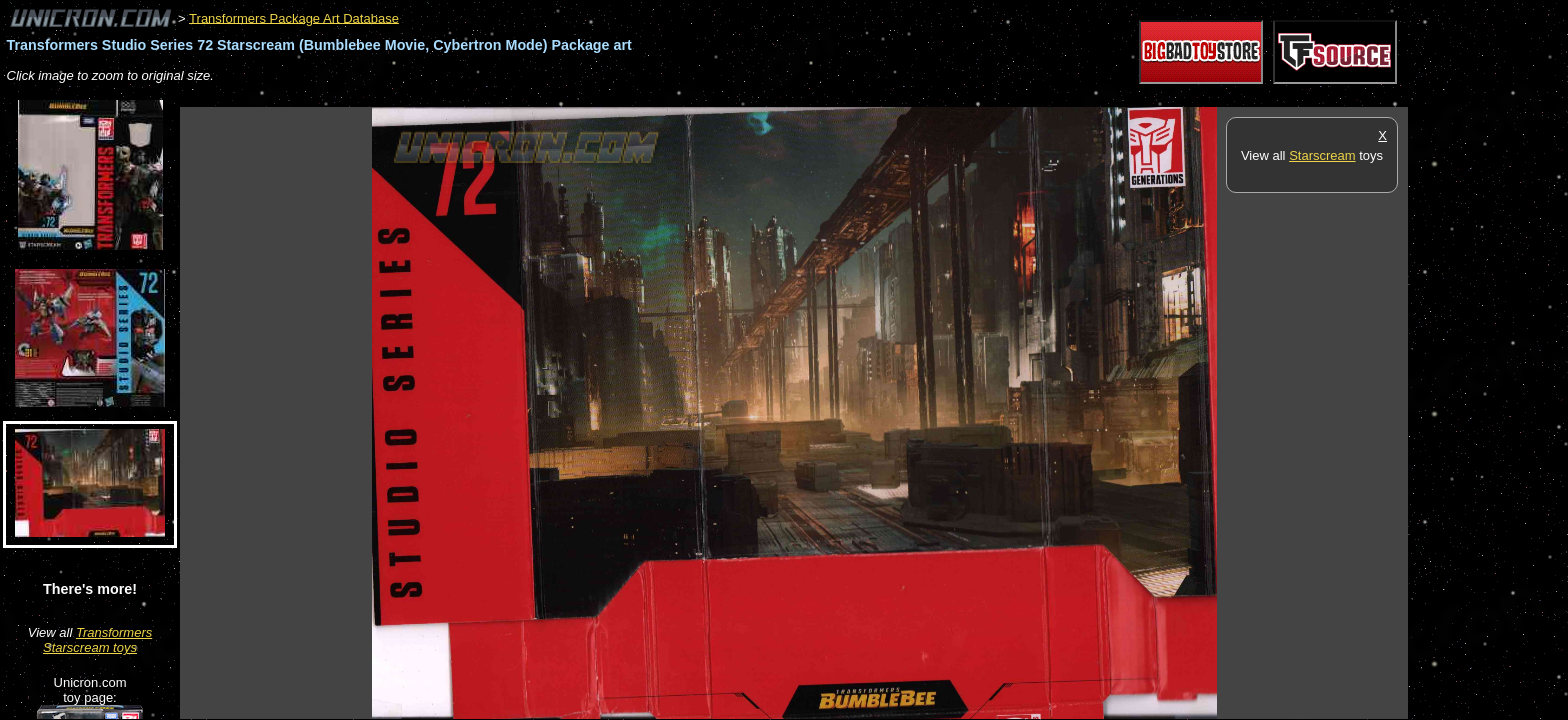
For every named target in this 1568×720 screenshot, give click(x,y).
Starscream (1322, 155)
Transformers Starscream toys (97, 640)
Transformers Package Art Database (294, 17)
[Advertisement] (544, 96)
